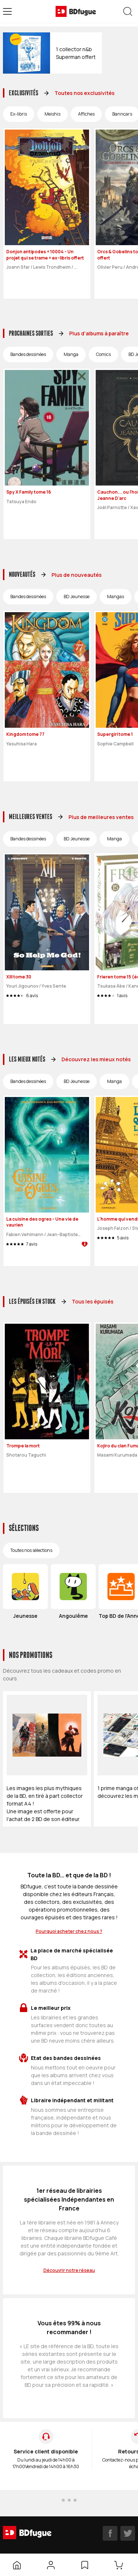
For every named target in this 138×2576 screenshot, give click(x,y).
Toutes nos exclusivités (84, 92)
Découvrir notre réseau (69, 2270)
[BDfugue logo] (76, 11)
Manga (71, 354)
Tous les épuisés (92, 1301)
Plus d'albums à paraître (99, 333)
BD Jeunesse (76, 596)
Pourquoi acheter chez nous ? (69, 1931)
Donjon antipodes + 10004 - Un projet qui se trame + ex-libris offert (45, 254)
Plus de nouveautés (77, 574)
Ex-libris (18, 114)
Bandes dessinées (28, 354)
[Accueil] (17, 2565)
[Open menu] (7, 11)
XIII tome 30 (18, 977)
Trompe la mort (23, 1446)
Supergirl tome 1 (115, 734)
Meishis (52, 114)
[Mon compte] (50, 2565)
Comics (103, 354)
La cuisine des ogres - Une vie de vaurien (42, 1222)
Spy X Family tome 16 (28, 492)
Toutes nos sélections (31, 1550)
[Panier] (120, 2565)
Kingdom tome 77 (25, 734)
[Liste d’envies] (84, 2565)
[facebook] (110, 2533)
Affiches (86, 114)
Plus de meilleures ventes (101, 817)
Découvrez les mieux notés (96, 1059)
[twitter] (127, 2533)
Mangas (115, 596)
